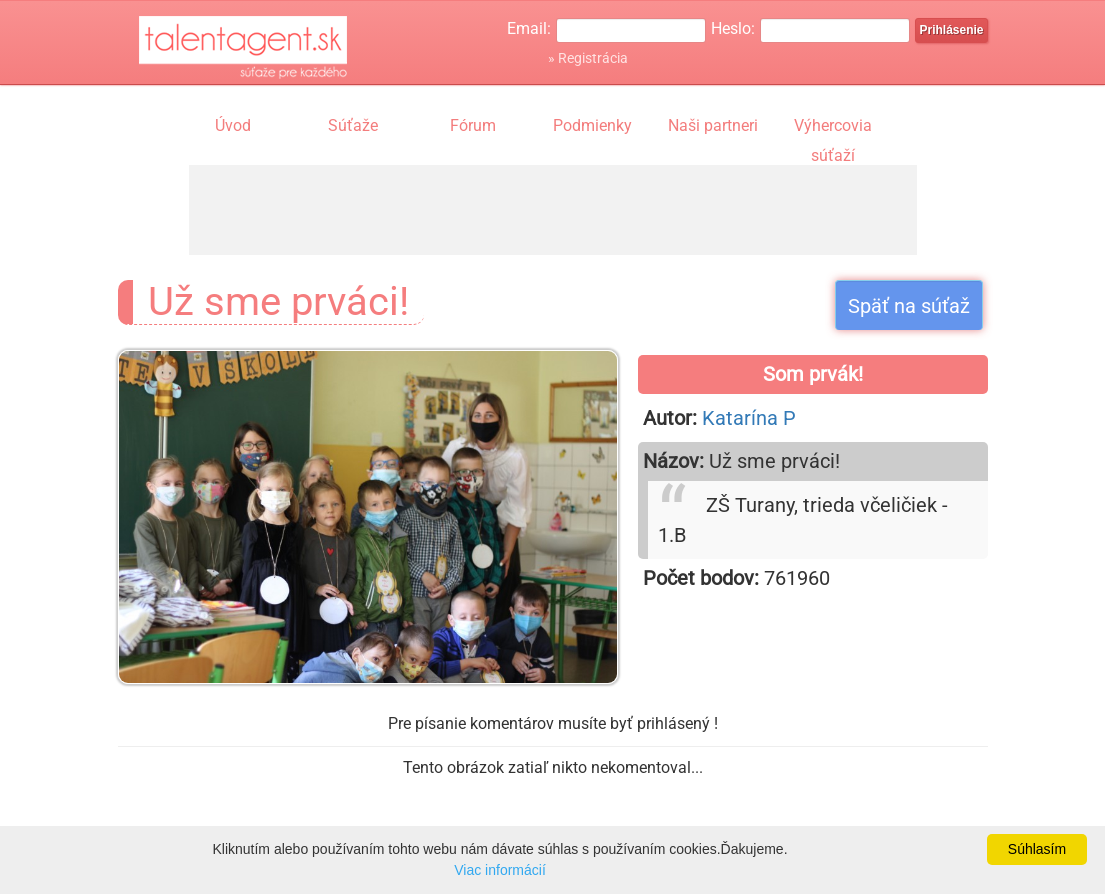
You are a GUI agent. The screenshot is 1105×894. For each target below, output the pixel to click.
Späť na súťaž (909, 306)
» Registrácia (588, 58)
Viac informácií (500, 870)
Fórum (473, 125)
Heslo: (733, 28)
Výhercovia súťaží (833, 128)
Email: (529, 28)
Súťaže (353, 125)
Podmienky (592, 125)
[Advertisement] (553, 210)
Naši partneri (713, 125)
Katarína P (749, 418)
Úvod (233, 125)
